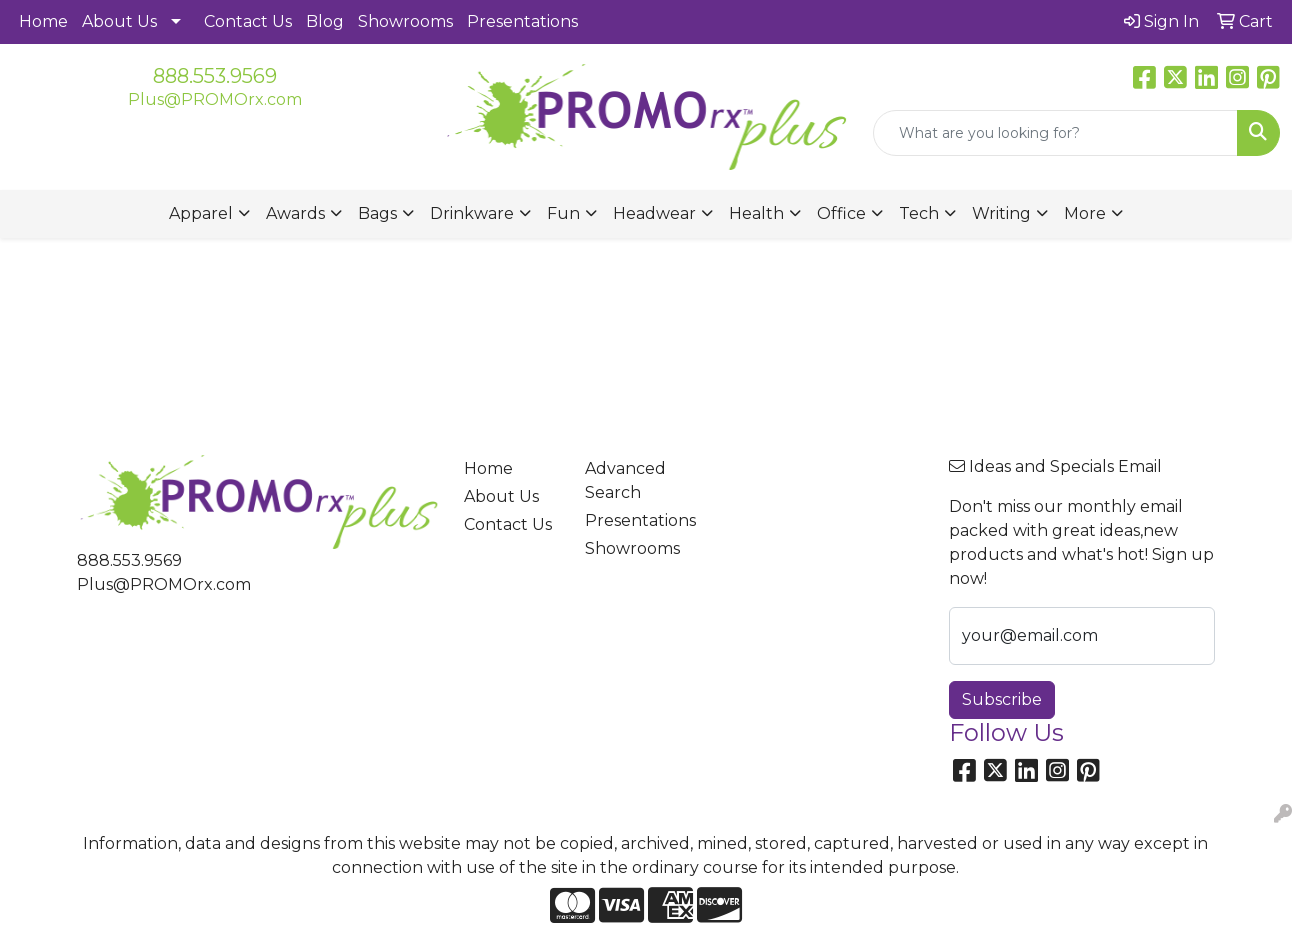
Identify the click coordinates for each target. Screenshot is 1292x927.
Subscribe (1002, 699)
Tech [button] (919, 213)
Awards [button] (295, 213)
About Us (119, 21)
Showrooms (405, 21)
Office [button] (841, 213)
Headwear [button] (654, 213)
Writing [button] (1001, 213)
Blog (325, 21)
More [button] (1085, 213)
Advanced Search (625, 480)
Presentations (522, 21)
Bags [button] (377, 213)
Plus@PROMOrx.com (215, 99)
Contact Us (248, 21)
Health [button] (756, 213)
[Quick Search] (1055, 133)
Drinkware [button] (472, 213)
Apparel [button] (201, 213)
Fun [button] (563, 213)
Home (43, 21)
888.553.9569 (215, 76)
